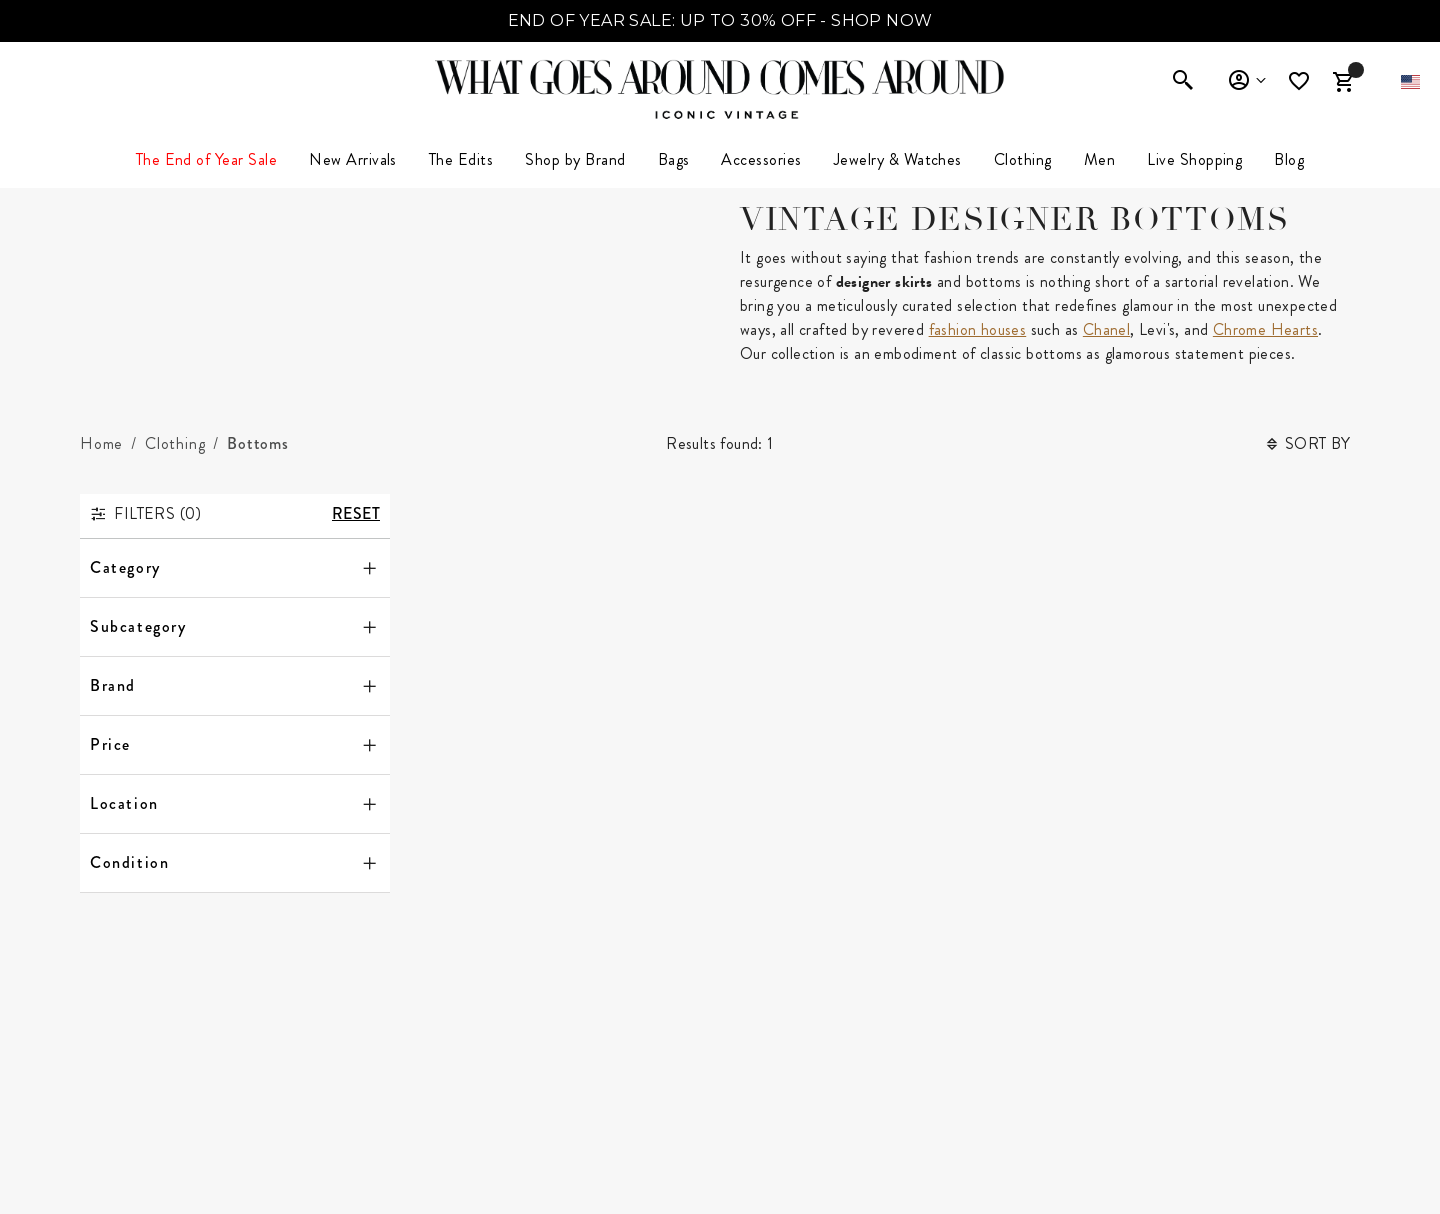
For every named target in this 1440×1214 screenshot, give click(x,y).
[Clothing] (175, 444)
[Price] (235, 745)
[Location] (235, 804)
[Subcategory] (235, 627)
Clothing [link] (1023, 159)
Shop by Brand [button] (575, 159)
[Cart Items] (1343, 82)
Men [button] (1099, 159)
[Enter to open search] (1183, 82)
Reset (356, 513)
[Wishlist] (1301, 81)
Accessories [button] (761, 159)
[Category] (235, 568)
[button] (1410, 82)
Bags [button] (674, 159)
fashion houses (978, 329)
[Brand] (235, 686)
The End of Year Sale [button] (207, 159)
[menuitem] (353, 160)
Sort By (1309, 443)
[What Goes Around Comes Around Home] (720, 77)
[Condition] (235, 863)
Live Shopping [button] (1194, 159)
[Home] (101, 444)
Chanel (1106, 329)
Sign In (1246, 81)
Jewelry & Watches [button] (898, 159)
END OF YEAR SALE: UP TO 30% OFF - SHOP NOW (720, 20)
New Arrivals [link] (353, 159)
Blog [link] (1289, 159)
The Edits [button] (461, 159)
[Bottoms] (258, 444)
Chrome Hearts (1265, 329)
